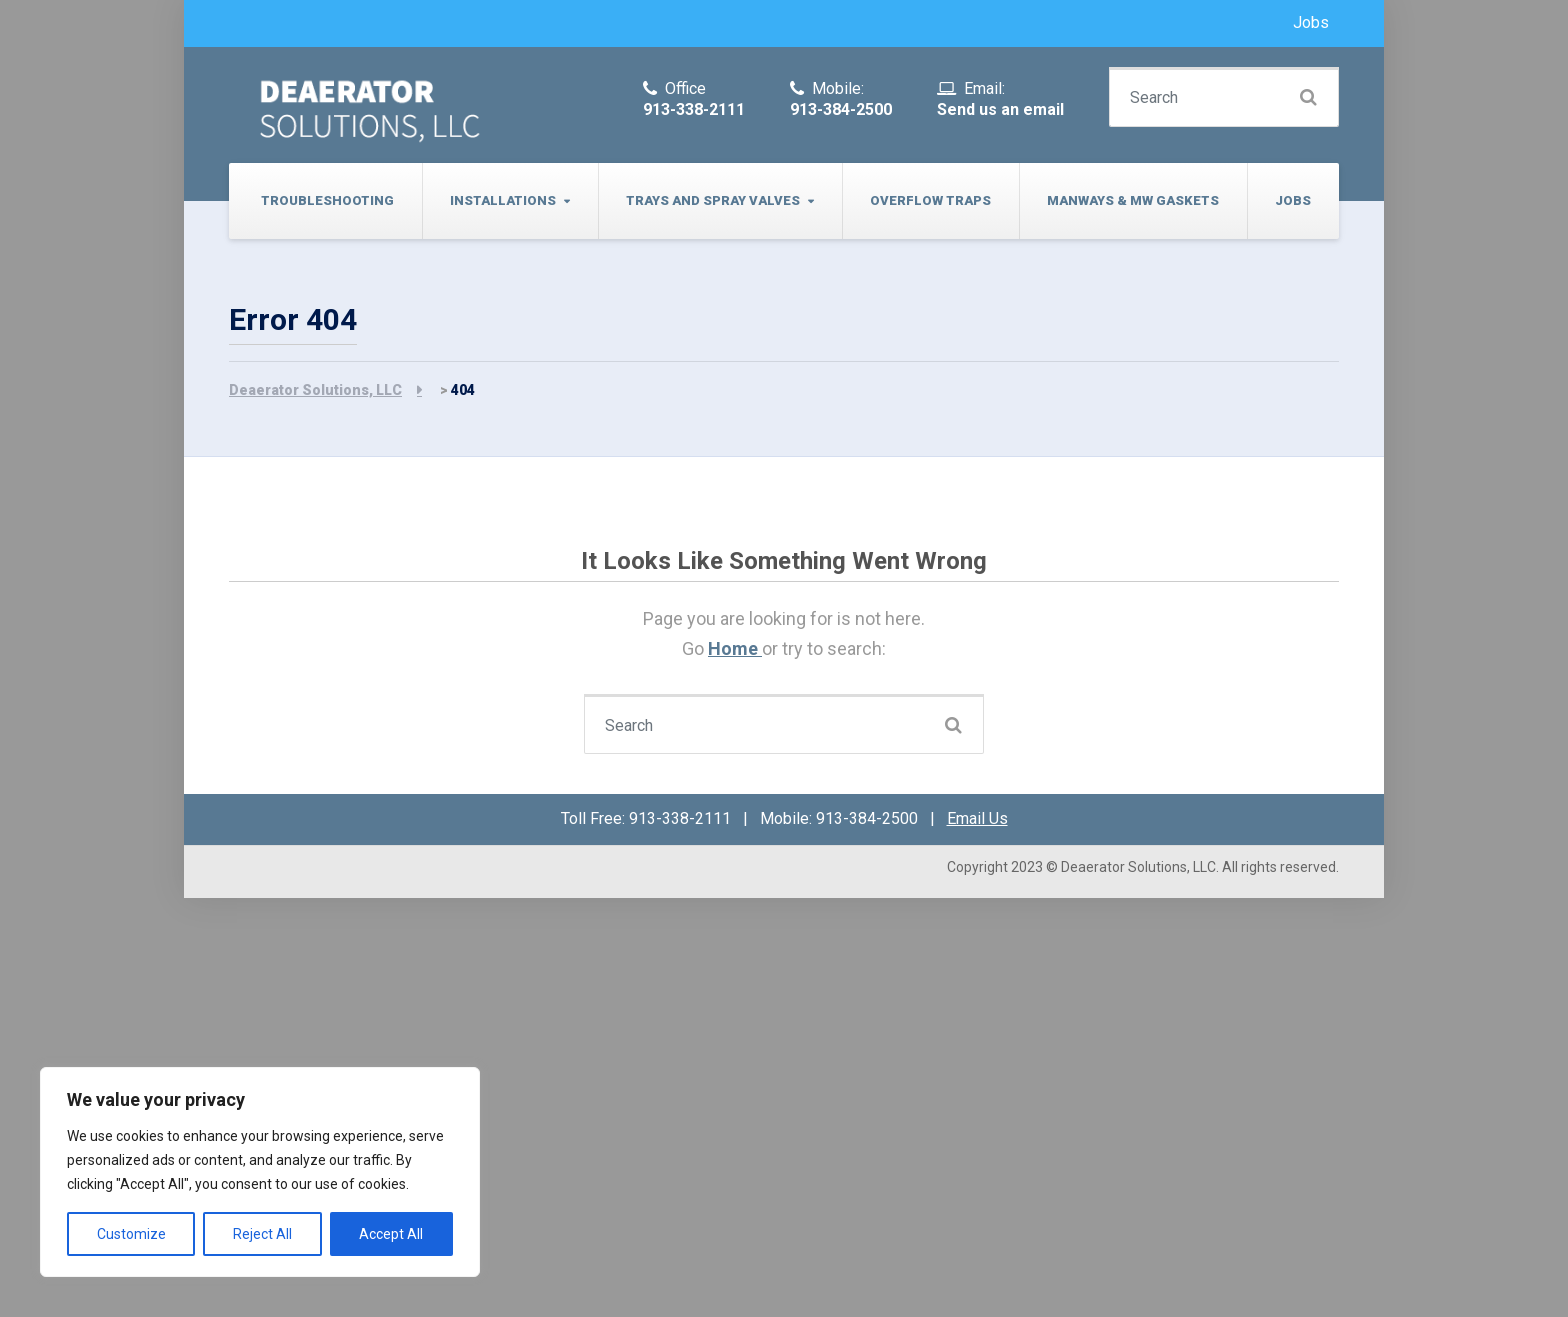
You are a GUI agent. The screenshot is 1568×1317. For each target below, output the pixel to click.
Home (735, 648)
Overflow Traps (930, 200)
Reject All (262, 1234)
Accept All (391, 1234)
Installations (503, 200)
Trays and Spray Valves (713, 200)
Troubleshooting (327, 200)
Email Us (977, 818)
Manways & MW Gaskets (1133, 200)
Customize (131, 1234)
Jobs (1311, 22)
